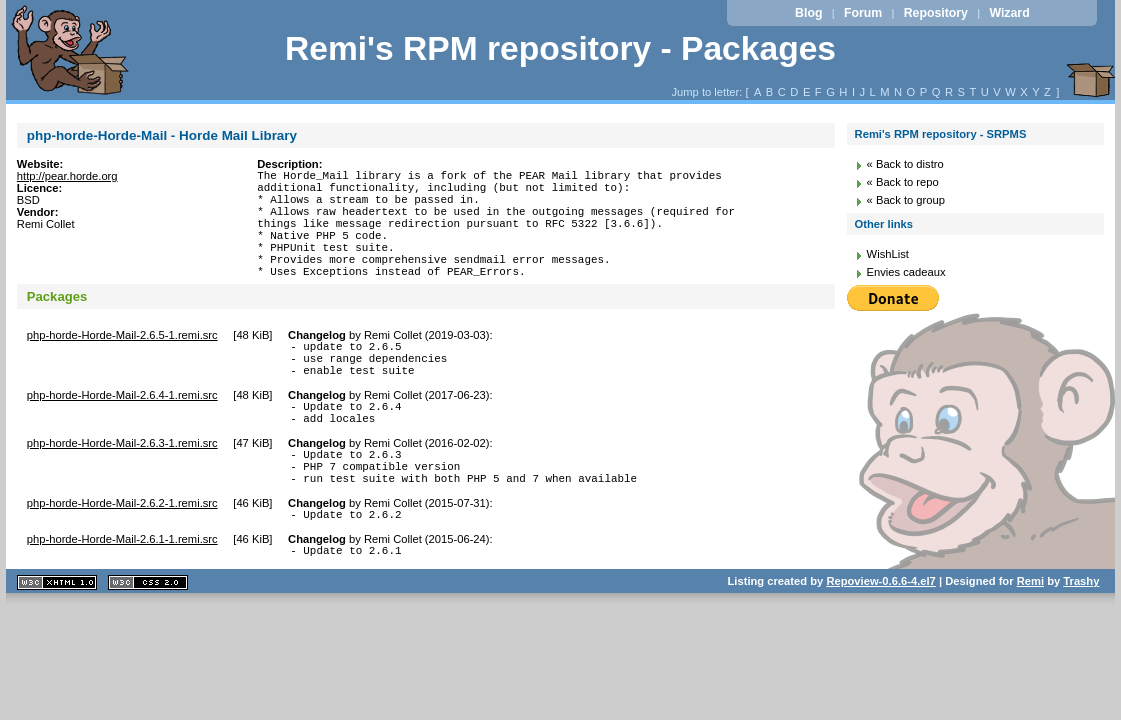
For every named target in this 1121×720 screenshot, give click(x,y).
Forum (863, 13)
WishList (888, 254)
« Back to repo (903, 182)
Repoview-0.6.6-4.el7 (880, 638)
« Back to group (906, 200)
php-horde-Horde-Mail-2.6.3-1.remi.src (122, 485)
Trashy (1081, 638)
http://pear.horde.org (67, 176)
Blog (808, 13)
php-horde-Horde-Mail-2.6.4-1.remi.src (122, 431)
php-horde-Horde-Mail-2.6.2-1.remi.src (122, 554)
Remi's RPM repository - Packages (560, 48)
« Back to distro (905, 164)
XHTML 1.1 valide (57, 639)
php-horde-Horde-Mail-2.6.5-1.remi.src (122, 362)
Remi (1030, 638)
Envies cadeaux (906, 272)
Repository (936, 13)
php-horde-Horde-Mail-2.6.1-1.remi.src (122, 593)
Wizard (1009, 13)
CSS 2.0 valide (148, 639)
